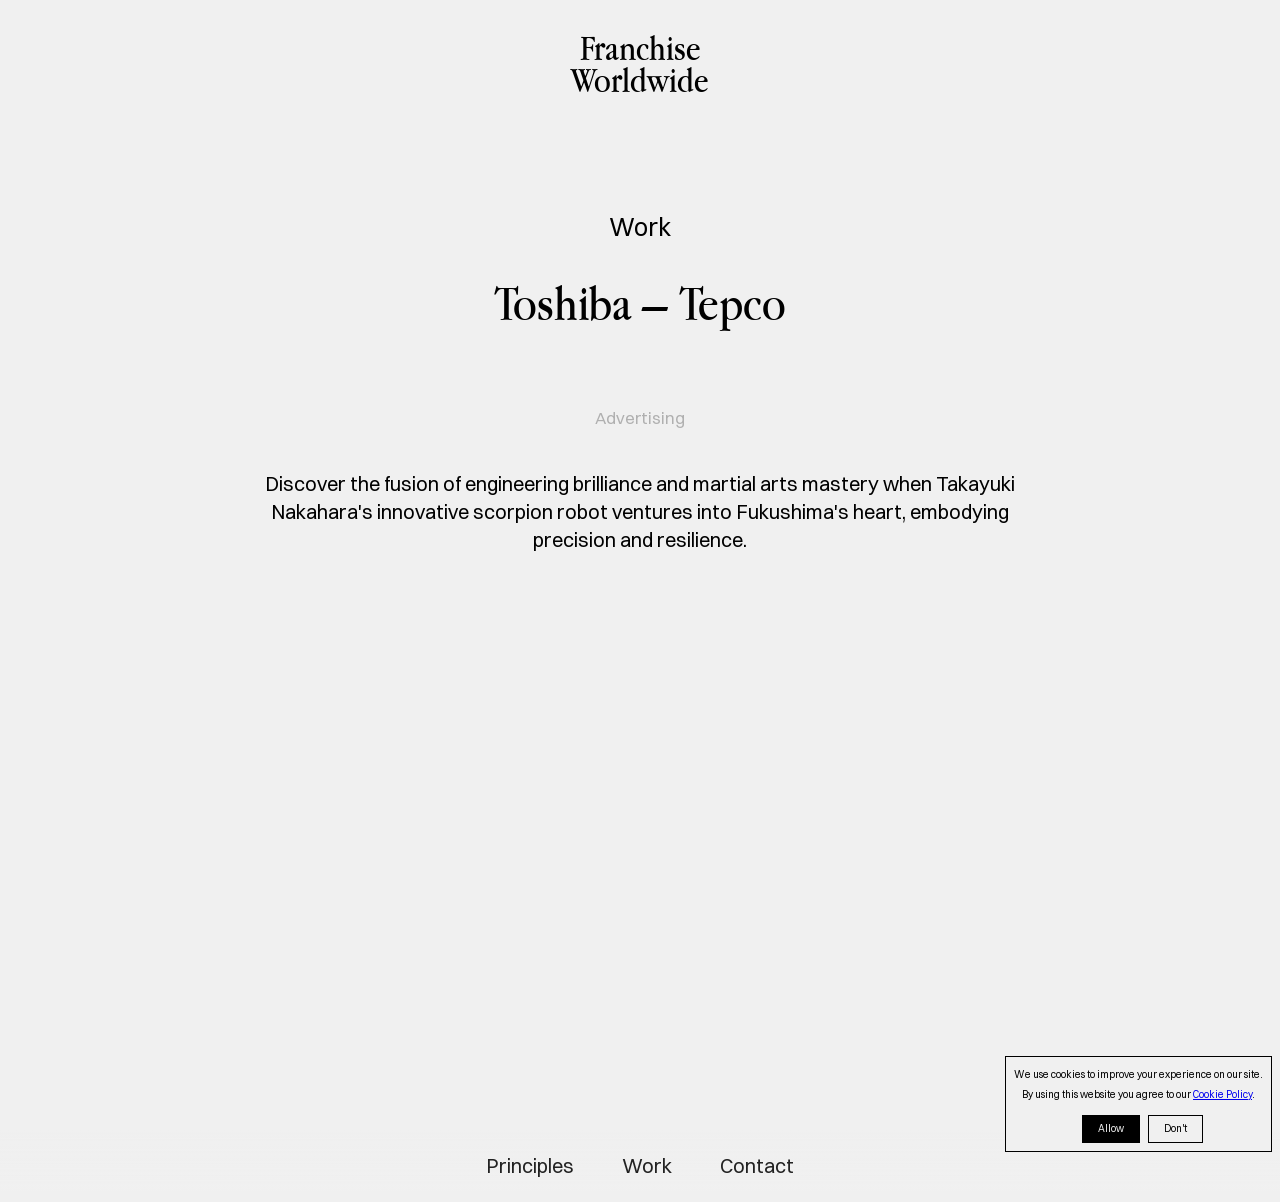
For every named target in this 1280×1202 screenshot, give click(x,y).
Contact (757, 1166)
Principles (530, 1166)
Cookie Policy (1222, 1094)
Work (647, 1166)
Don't (1175, 1128)
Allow (1111, 1128)
